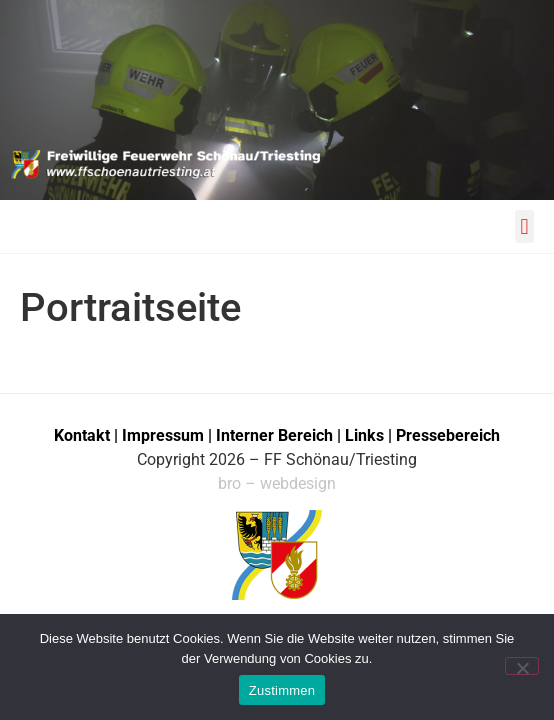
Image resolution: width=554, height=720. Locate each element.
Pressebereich (448, 435)
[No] (522, 666)
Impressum (165, 435)
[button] (524, 226)
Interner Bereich (274, 435)
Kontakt (82, 435)
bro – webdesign (277, 483)
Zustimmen (282, 690)
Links (364, 435)
